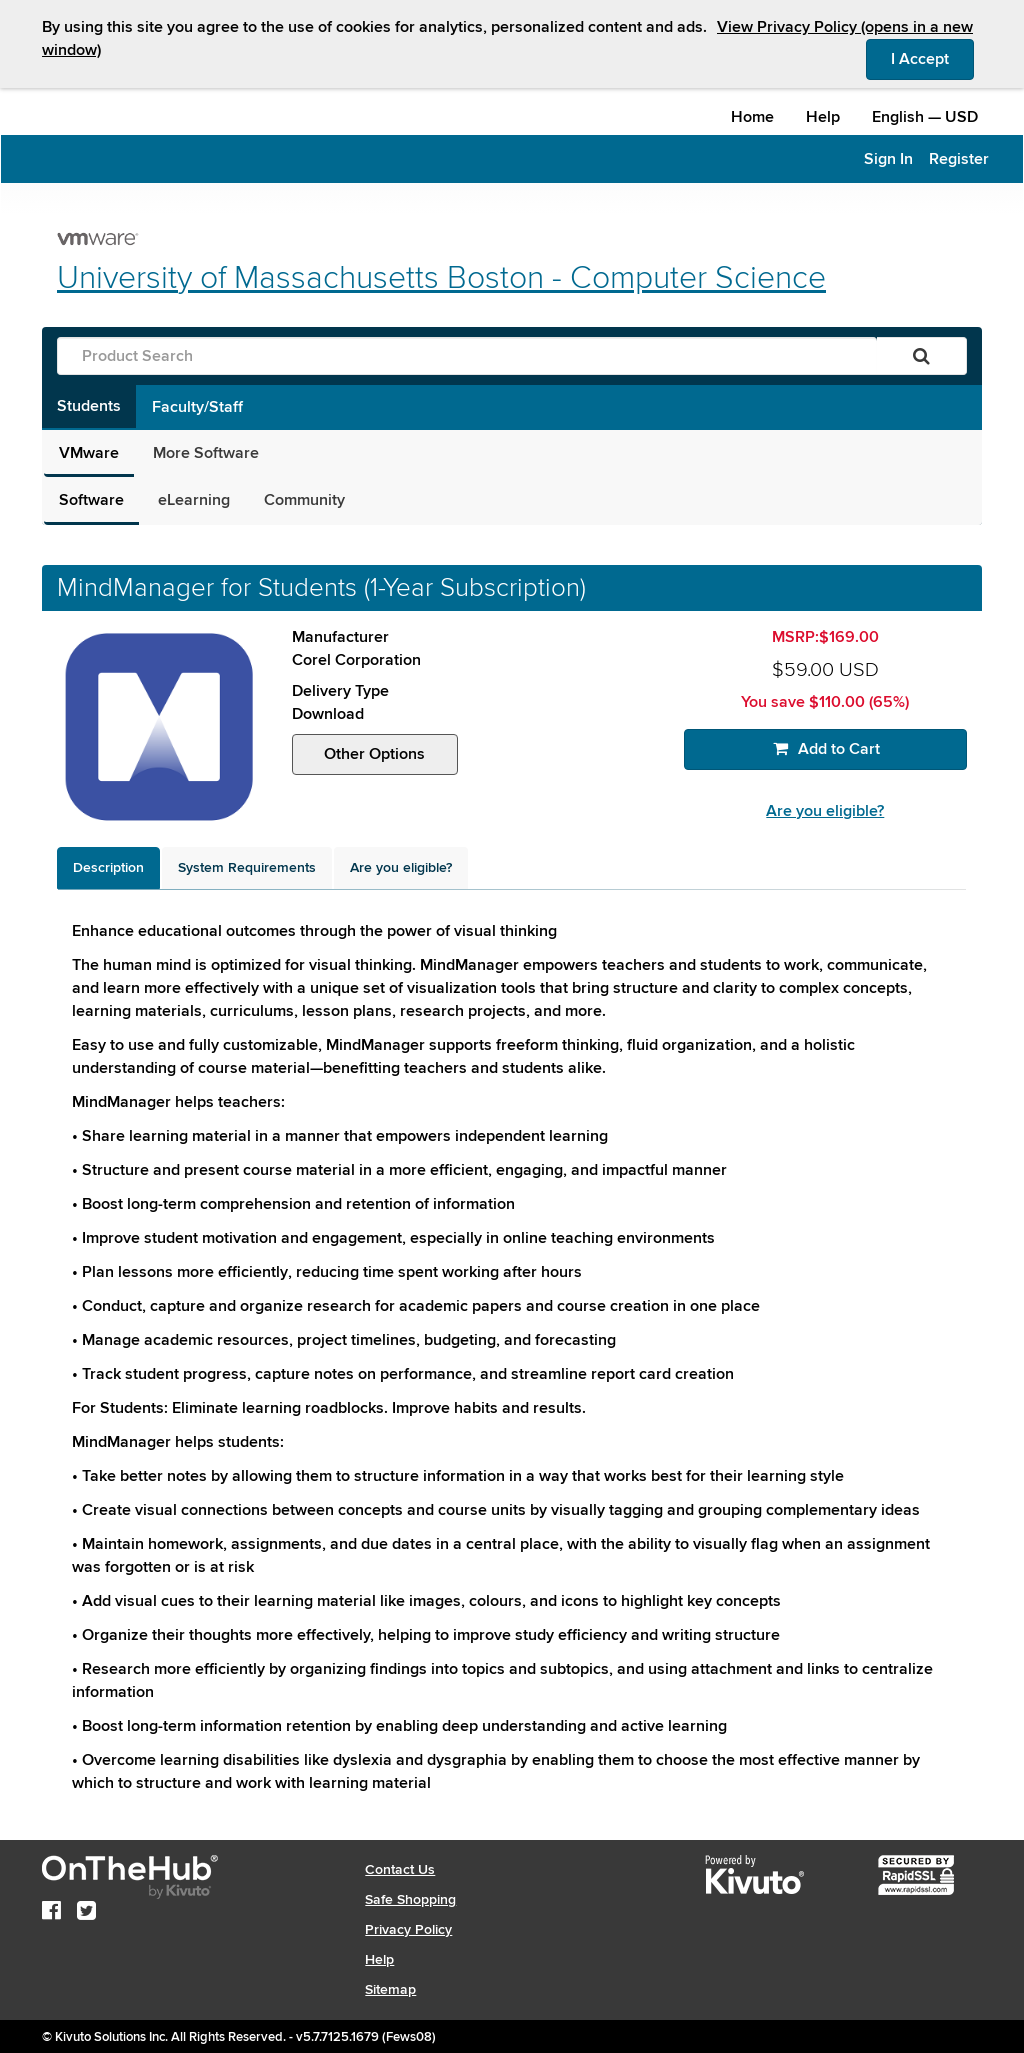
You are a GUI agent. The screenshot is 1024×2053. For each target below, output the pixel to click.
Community (304, 500)
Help (823, 117)
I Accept (932, 58)
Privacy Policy (408, 1929)
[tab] (108, 868)
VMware (89, 453)
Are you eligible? (825, 811)
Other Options (374, 754)
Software (91, 500)
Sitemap (390, 1989)
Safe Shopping (410, 1899)
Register (959, 159)
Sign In (888, 159)
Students (89, 406)
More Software (206, 453)
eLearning (194, 500)
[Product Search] (467, 356)
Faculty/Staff (197, 407)
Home (752, 117)
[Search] (921, 356)
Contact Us (400, 1869)
